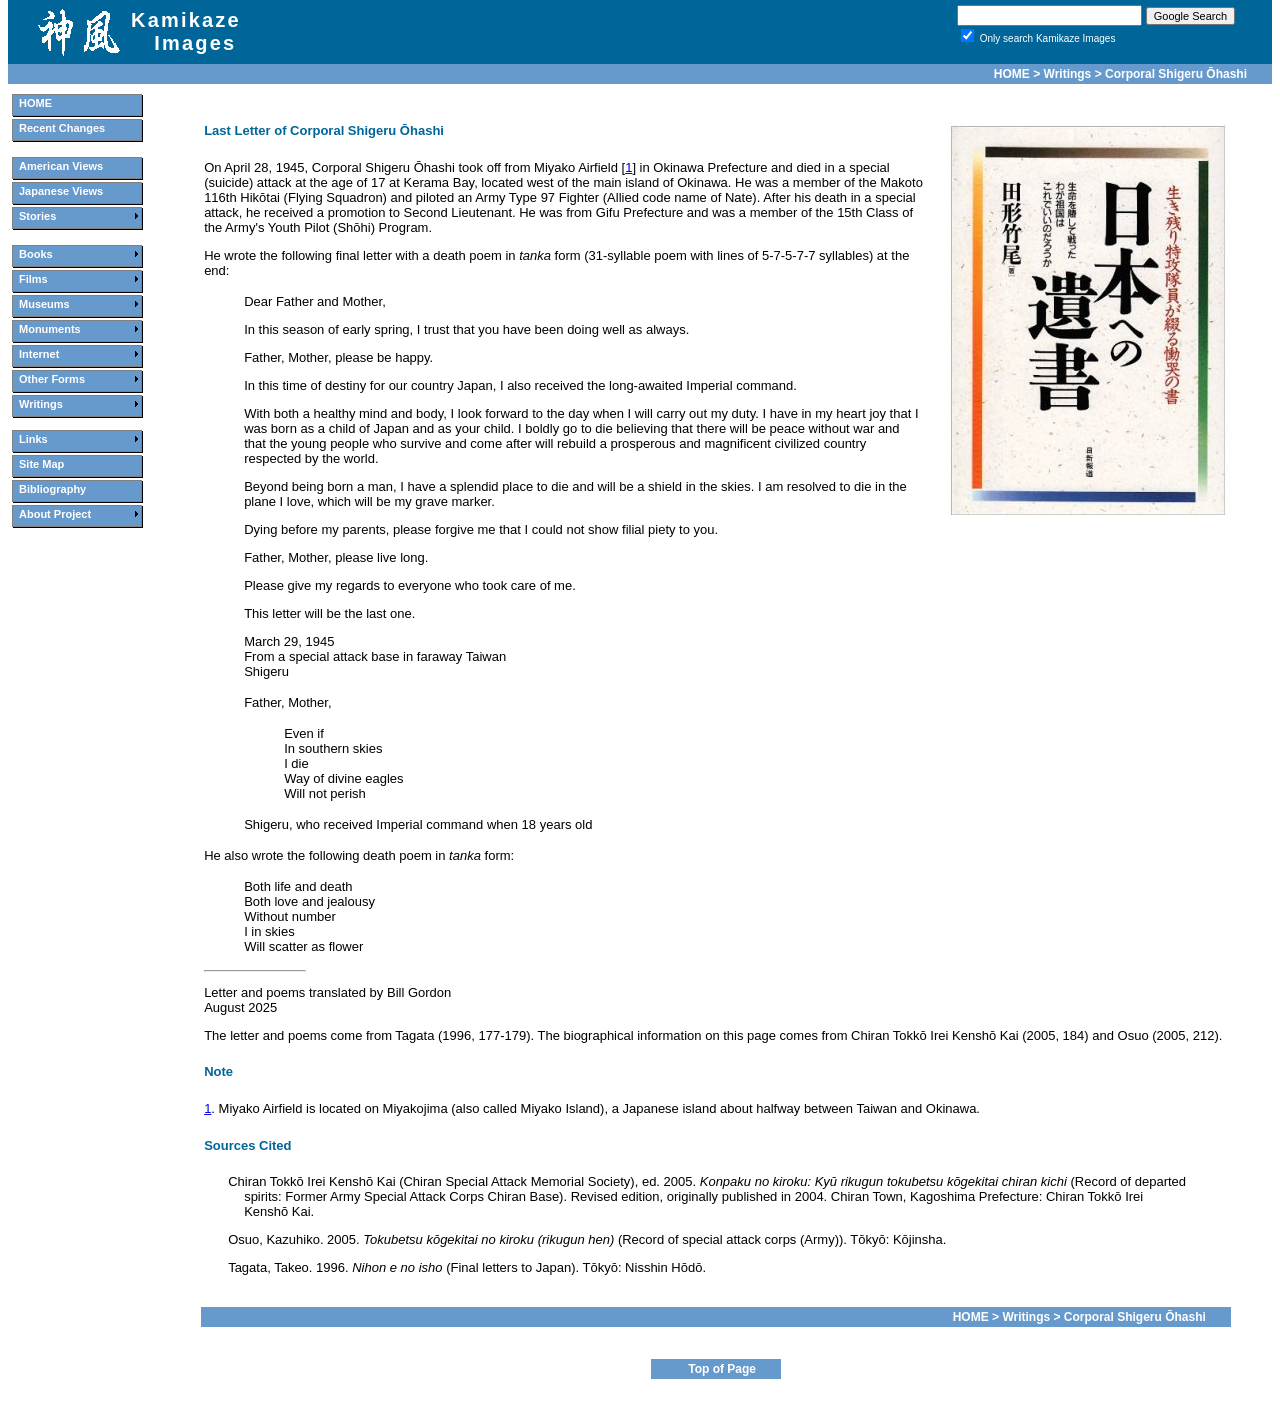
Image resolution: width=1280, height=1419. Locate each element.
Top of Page (722, 1369)
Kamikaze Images (186, 31)
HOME (1012, 74)
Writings (1068, 74)
